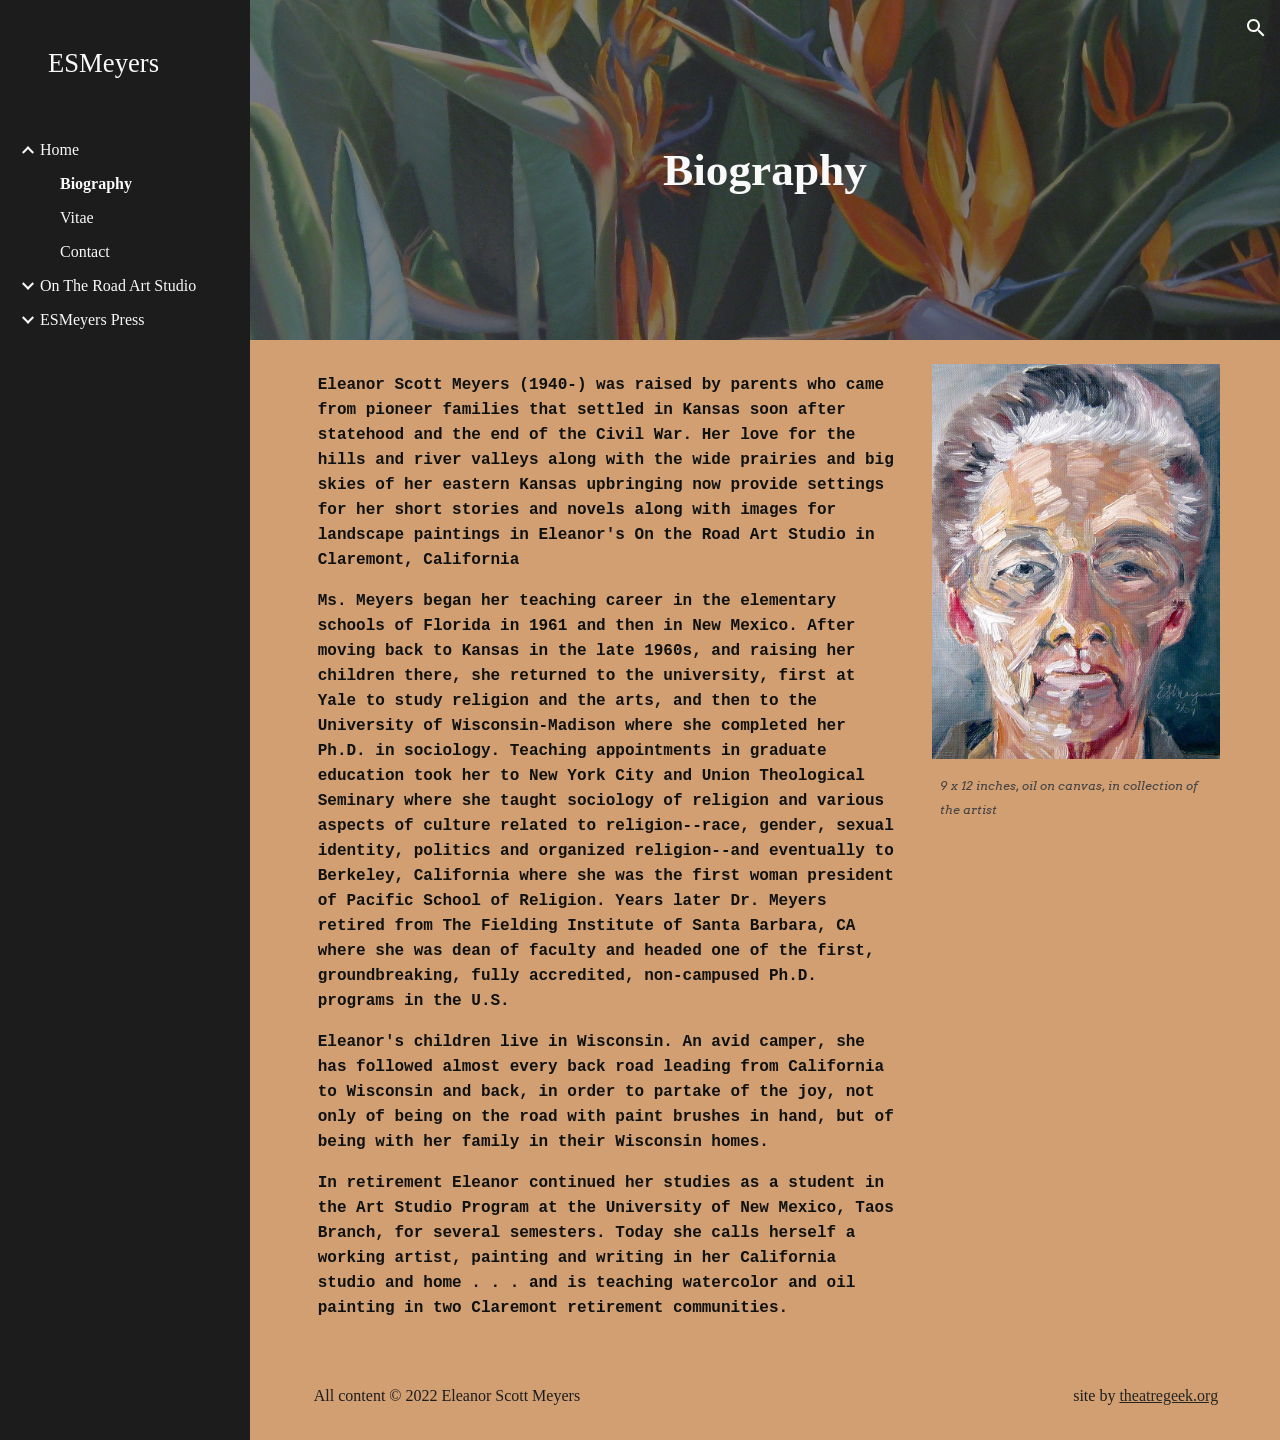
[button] (1256, 28)
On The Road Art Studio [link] (118, 285)
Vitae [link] (77, 217)
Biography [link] (96, 183)
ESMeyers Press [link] (92, 319)
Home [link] (59, 149)
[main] (764, 170)
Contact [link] (85, 251)
